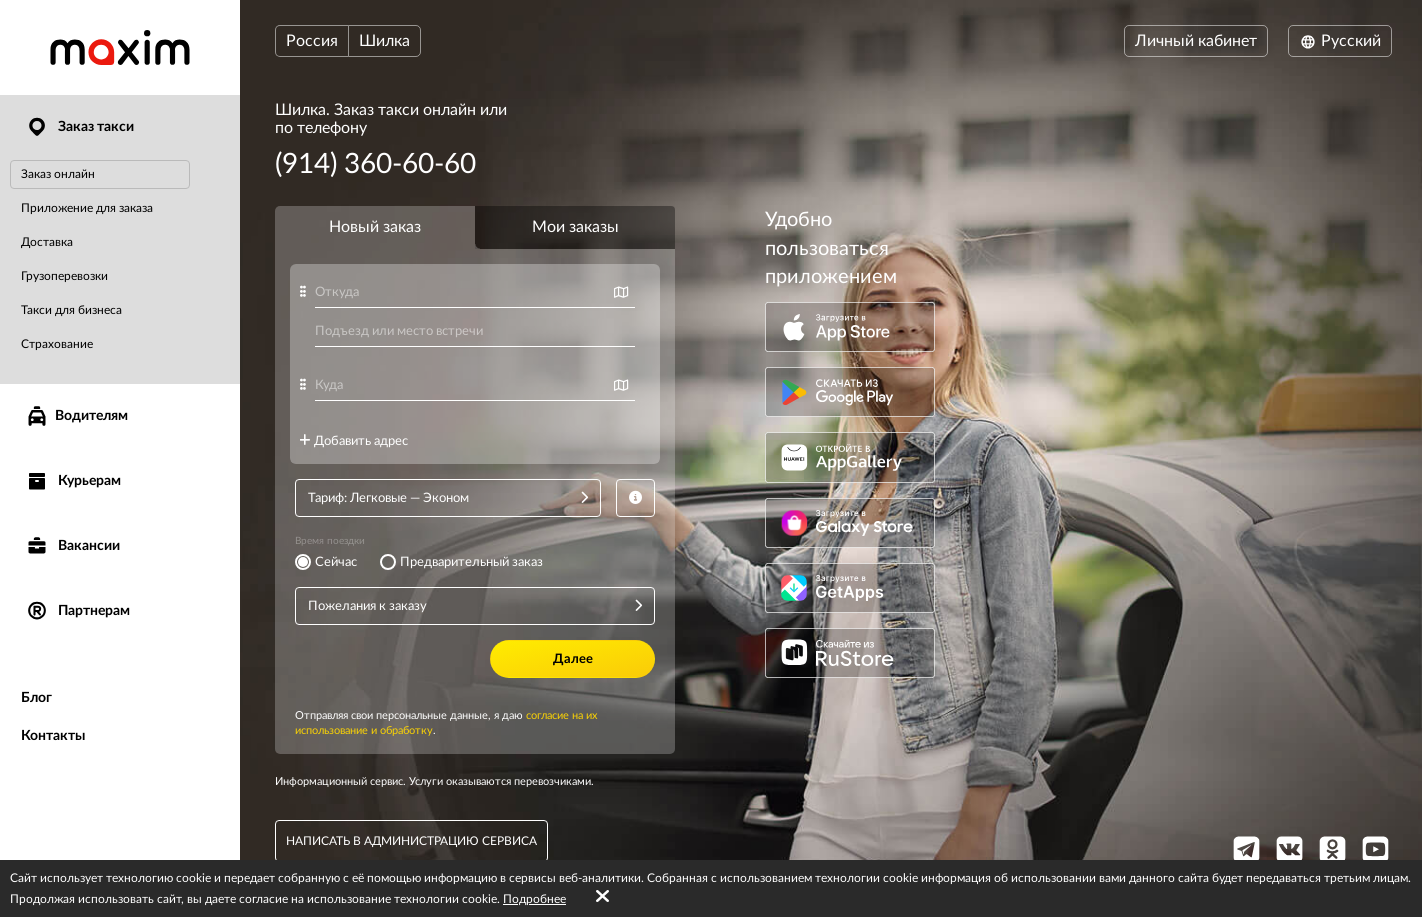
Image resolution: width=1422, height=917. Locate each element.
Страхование (57, 344)
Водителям (76, 416)
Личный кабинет (1196, 41)
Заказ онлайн (58, 174)
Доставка (47, 242)
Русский (1340, 41)
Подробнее (534, 899)
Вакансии (72, 546)
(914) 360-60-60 (375, 164)
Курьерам (73, 481)
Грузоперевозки (64, 276)
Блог (36, 698)
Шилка (384, 41)
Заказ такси (79, 127)
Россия (312, 41)
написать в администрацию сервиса (411, 841)
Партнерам (77, 611)
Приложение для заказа (87, 208)
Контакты (53, 736)
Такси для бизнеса (71, 310)
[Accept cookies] (602, 897)
